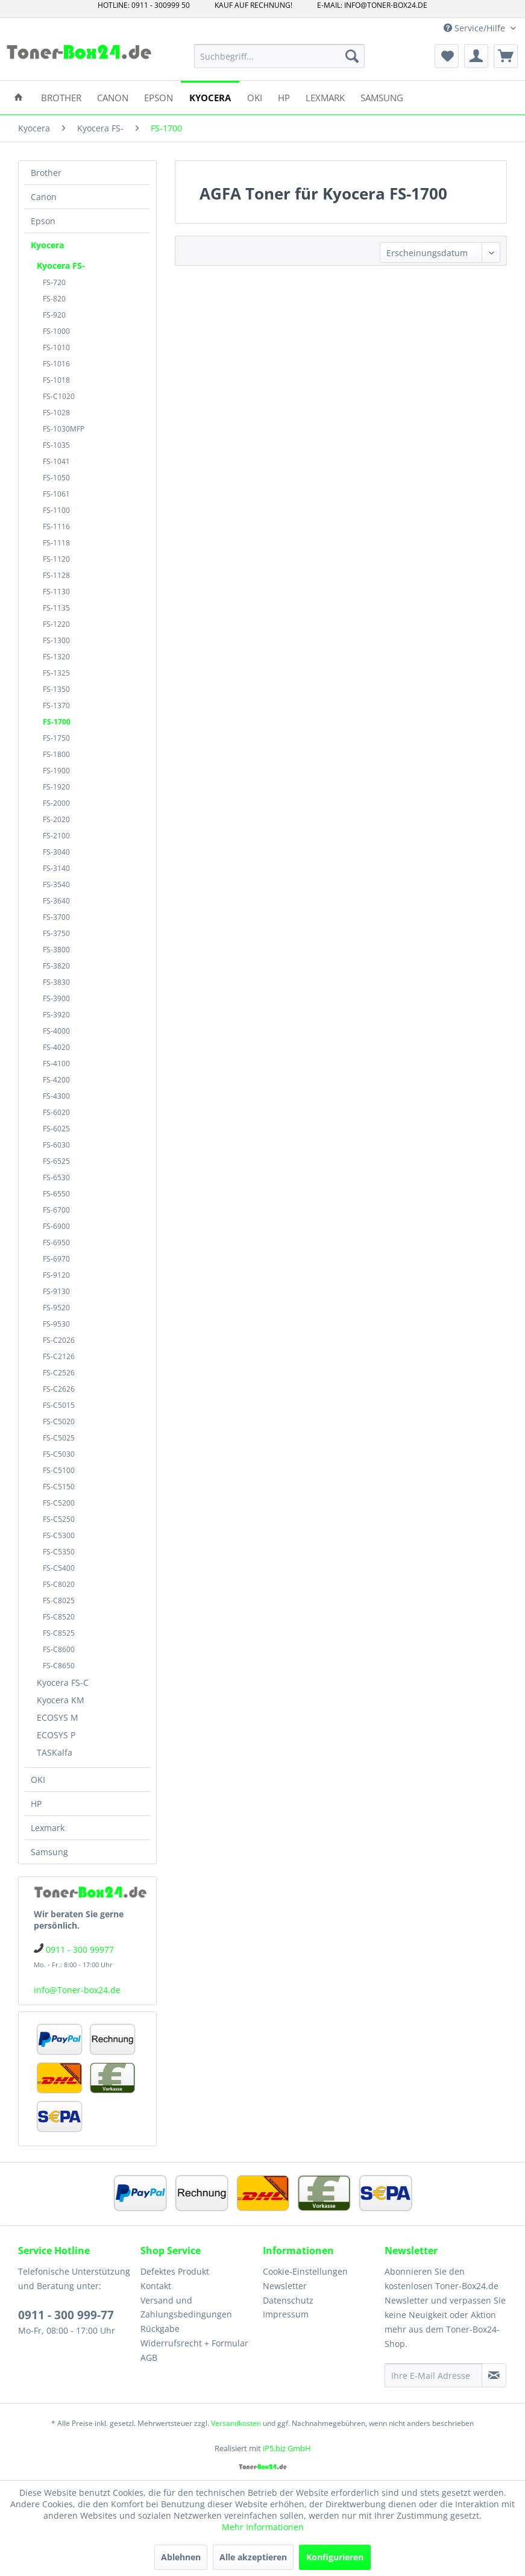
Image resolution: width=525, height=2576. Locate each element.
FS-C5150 (59, 1486)
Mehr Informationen (263, 2527)
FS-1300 (56, 640)
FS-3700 (56, 917)
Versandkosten (236, 2423)
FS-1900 (56, 770)
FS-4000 (56, 1031)
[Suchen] (352, 56)
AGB (148, 2357)
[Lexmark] (325, 97)
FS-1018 (56, 380)
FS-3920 (56, 1015)
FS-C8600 (59, 1649)
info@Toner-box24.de (77, 1990)
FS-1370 (56, 705)
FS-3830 (56, 982)
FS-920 (54, 315)
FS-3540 (56, 884)
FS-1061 (56, 494)
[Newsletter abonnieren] (494, 2375)
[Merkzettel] (447, 56)
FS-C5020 (59, 1421)
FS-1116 (56, 526)
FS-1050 (56, 478)
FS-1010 (56, 347)
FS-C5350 (59, 1552)
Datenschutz (288, 2300)
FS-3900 (56, 998)
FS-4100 (56, 1063)
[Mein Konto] (476, 56)
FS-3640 (56, 901)
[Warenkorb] (506, 56)
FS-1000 (56, 331)
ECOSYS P (56, 1735)
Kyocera (47, 245)
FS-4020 (56, 1047)
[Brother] (61, 97)
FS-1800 (56, 754)
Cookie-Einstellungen (305, 2271)
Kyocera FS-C (63, 1682)
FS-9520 (56, 1307)
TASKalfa (54, 1752)
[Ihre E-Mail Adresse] (433, 2375)
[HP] (284, 97)
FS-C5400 (59, 1568)
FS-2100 (56, 836)
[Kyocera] (210, 97)
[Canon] (112, 97)
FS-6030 (56, 1145)
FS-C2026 (59, 1340)
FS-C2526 (59, 1373)
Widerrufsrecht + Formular (194, 2343)
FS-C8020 (59, 1584)
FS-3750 (56, 933)
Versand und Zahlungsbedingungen (186, 2307)
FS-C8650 (59, 1665)
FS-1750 (56, 738)
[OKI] (254, 97)
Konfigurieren (334, 2557)
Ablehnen (181, 2557)
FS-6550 (56, 1194)
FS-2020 (56, 819)
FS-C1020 (59, 396)
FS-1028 (56, 412)
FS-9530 (56, 1324)
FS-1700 (57, 722)
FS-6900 (56, 1226)
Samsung (49, 1852)
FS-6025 (56, 1128)
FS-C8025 (59, 1600)
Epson (43, 221)
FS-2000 (56, 803)
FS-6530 (56, 1177)
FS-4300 (56, 1096)
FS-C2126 (59, 1356)
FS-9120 (56, 1275)
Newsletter (285, 2286)
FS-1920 (56, 787)
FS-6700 (56, 1210)
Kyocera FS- (61, 265)
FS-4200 (56, 1080)
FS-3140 (56, 868)
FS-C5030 (59, 1454)
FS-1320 (56, 657)
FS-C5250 (59, 1519)
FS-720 (54, 282)
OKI (38, 1779)
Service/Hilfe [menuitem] (476, 28)
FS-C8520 (59, 1617)
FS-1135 (56, 608)
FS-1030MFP (63, 429)
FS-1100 (56, 510)
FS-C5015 (59, 1405)
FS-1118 (56, 543)
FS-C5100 (59, 1470)
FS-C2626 (59, 1389)
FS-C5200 (59, 1503)
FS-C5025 (59, 1438)
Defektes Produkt (174, 2271)
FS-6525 (56, 1161)
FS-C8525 (59, 1633)
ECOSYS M (57, 1717)
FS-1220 (56, 624)
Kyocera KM (60, 1700)
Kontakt (155, 2286)
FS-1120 (56, 559)
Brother (46, 172)
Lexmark (47, 1827)
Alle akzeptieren (253, 2557)
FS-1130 (56, 591)
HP (36, 1803)
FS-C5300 (59, 1535)
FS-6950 (56, 1242)
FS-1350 (56, 689)
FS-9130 (56, 1291)
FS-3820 (56, 966)
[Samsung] (382, 97)
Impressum (286, 2314)
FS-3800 (56, 949)
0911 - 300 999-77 (66, 2315)
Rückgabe (160, 2328)
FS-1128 (56, 575)
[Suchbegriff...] (279, 56)
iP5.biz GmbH (287, 2448)
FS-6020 (56, 1112)
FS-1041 (56, 461)
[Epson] (158, 97)
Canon (44, 197)
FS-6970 (56, 1259)
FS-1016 (56, 364)
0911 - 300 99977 (80, 1949)
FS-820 (54, 299)
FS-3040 (56, 852)
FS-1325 (56, 673)
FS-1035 (56, 445)
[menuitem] (279, 56)
